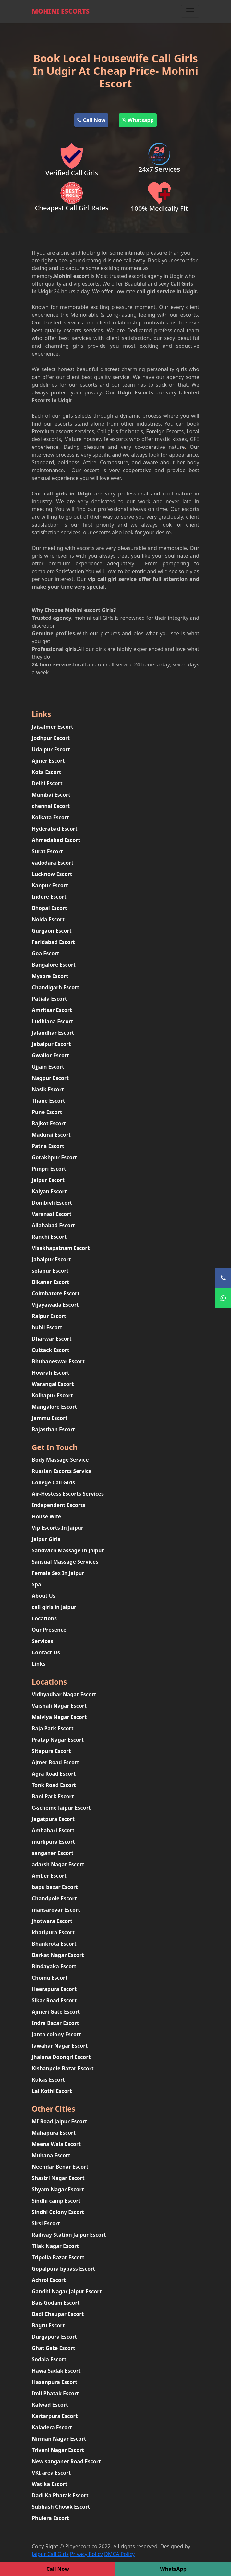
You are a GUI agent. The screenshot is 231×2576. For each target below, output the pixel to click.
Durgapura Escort (54, 2336)
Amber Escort (49, 1875)
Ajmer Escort (48, 760)
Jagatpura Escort (53, 1818)
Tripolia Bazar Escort (58, 2257)
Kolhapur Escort (52, 1395)
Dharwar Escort (52, 1338)
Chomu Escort (49, 1977)
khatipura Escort (53, 1932)
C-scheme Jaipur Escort (61, 1807)
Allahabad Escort (53, 1225)
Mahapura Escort (54, 2132)
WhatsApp (173, 2568)
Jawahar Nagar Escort (60, 2045)
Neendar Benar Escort (60, 2166)
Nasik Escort (48, 1089)
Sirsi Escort (46, 2223)
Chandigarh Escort (55, 987)
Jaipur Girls (46, 1539)
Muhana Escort (51, 2155)
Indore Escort (49, 896)
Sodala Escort (49, 2359)
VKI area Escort (51, 2472)
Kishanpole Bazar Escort (63, 2068)
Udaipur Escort (51, 749)
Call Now (91, 120)
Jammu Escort (49, 1418)
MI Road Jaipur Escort (59, 2121)
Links (38, 1663)
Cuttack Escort (50, 1350)
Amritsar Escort (52, 1010)
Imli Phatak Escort (55, 2393)
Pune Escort (47, 1112)
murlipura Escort (53, 1841)
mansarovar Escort (56, 1909)
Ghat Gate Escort (53, 2348)
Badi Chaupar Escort (58, 2314)
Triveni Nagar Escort (58, 2450)
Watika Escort (49, 2484)
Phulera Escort (50, 2518)
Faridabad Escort (53, 942)
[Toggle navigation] (190, 11)
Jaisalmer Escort (52, 726)
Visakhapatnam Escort (61, 1248)
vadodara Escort (52, 862)
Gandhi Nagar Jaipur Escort (67, 2291)
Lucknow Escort (52, 874)
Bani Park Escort (53, 1796)
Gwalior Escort (50, 1055)
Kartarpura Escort (55, 2416)
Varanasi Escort (51, 1214)
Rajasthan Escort (53, 1429)
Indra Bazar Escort (55, 2022)
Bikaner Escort (50, 1282)
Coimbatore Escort (55, 1293)
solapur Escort (50, 1270)
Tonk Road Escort (54, 1784)
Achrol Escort (49, 2280)
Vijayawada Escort (55, 1304)
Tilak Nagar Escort (55, 2246)
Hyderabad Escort (55, 828)
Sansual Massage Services (65, 1561)
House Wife (46, 1516)
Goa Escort (45, 953)
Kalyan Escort (49, 1191)
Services (42, 1641)
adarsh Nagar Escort (58, 1864)
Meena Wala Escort (56, 2144)
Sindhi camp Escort (56, 2200)
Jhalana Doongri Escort (61, 2056)
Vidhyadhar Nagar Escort (64, 1694)
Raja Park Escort (53, 1728)
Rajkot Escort (49, 1123)
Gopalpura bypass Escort (63, 2268)
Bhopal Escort (49, 908)
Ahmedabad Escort (56, 840)
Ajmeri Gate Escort (56, 2011)
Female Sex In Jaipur (58, 1573)
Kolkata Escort (50, 817)
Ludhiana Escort (52, 1021)
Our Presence (49, 1629)
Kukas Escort (48, 2079)
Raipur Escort (49, 1316)
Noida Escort (48, 919)
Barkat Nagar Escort (58, 1954)
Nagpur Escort (50, 1078)
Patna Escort (48, 1146)
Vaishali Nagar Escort (59, 1705)
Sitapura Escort (51, 1750)
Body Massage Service (60, 1459)
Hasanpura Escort (54, 2382)
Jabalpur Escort (51, 1044)
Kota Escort (46, 772)
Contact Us (46, 1652)
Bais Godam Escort (56, 2302)
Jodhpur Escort (51, 738)
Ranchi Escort (49, 1236)
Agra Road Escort (54, 1773)
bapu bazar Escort (55, 1886)
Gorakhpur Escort (54, 1157)
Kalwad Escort (50, 2404)
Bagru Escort (48, 2325)
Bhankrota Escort (54, 1943)
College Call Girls (53, 1482)
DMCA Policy (119, 2554)
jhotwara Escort (52, 1920)
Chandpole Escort (54, 1898)
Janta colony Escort (56, 2034)
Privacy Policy (86, 2554)
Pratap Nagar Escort (58, 1739)
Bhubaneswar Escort (58, 1361)
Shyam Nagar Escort (58, 2189)
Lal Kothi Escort (52, 2090)
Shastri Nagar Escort (58, 2178)
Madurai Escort (51, 1134)
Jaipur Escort (48, 1180)
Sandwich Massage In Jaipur (68, 1550)
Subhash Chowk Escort (61, 2506)
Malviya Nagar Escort (59, 1716)
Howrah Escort (50, 1372)
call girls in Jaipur (54, 1607)
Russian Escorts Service (62, 1471)
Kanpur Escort (50, 885)
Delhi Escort (47, 783)
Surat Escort (47, 851)
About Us (43, 1595)
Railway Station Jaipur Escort (69, 2234)
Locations (44, 1618)
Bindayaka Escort (54, 1966)
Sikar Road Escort (54, 2000)
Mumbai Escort (51, 794)
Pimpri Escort (49, 1168)
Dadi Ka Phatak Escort (60, 2495)
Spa (36, 1584)
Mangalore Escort (54, 1406)
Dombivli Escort (52, 1202)
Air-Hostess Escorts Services (68, 1493)
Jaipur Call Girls (50, 2554)
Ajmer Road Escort (55, 1762)
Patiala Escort (49, 998)
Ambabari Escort (53, 1830)
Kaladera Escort (52, 2427)
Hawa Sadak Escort (56, 2370)
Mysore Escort (50, 976)
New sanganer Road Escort (66, 2461)
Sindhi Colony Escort (58, 2212)
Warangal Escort (53, 1384)
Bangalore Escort (54, 964)
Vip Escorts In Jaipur (57, 1527)
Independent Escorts (58, 1505)
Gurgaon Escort (52, 930)
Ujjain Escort (48, 1066)
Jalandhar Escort (53, 1032)
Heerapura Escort (54, 1988)
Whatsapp (137, 120)
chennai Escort (51, 806)
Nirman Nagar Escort (59, 2438)
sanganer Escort (52, 1852)
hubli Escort (47, 1327)
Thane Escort (48, 1100)
